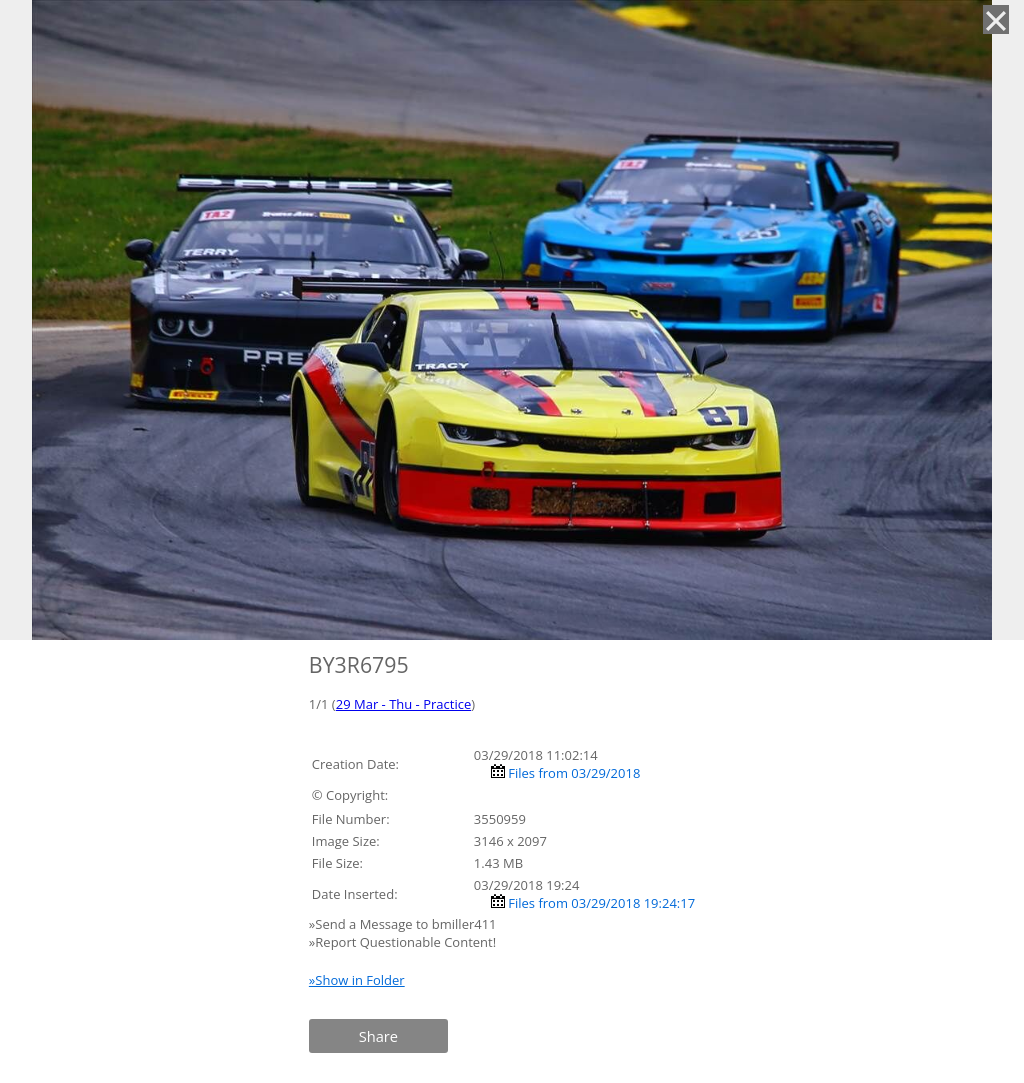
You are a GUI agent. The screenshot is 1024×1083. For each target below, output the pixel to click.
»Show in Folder (357, 980)
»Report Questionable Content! (402, 942)
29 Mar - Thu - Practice (403, 704)
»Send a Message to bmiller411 (404, 924)
